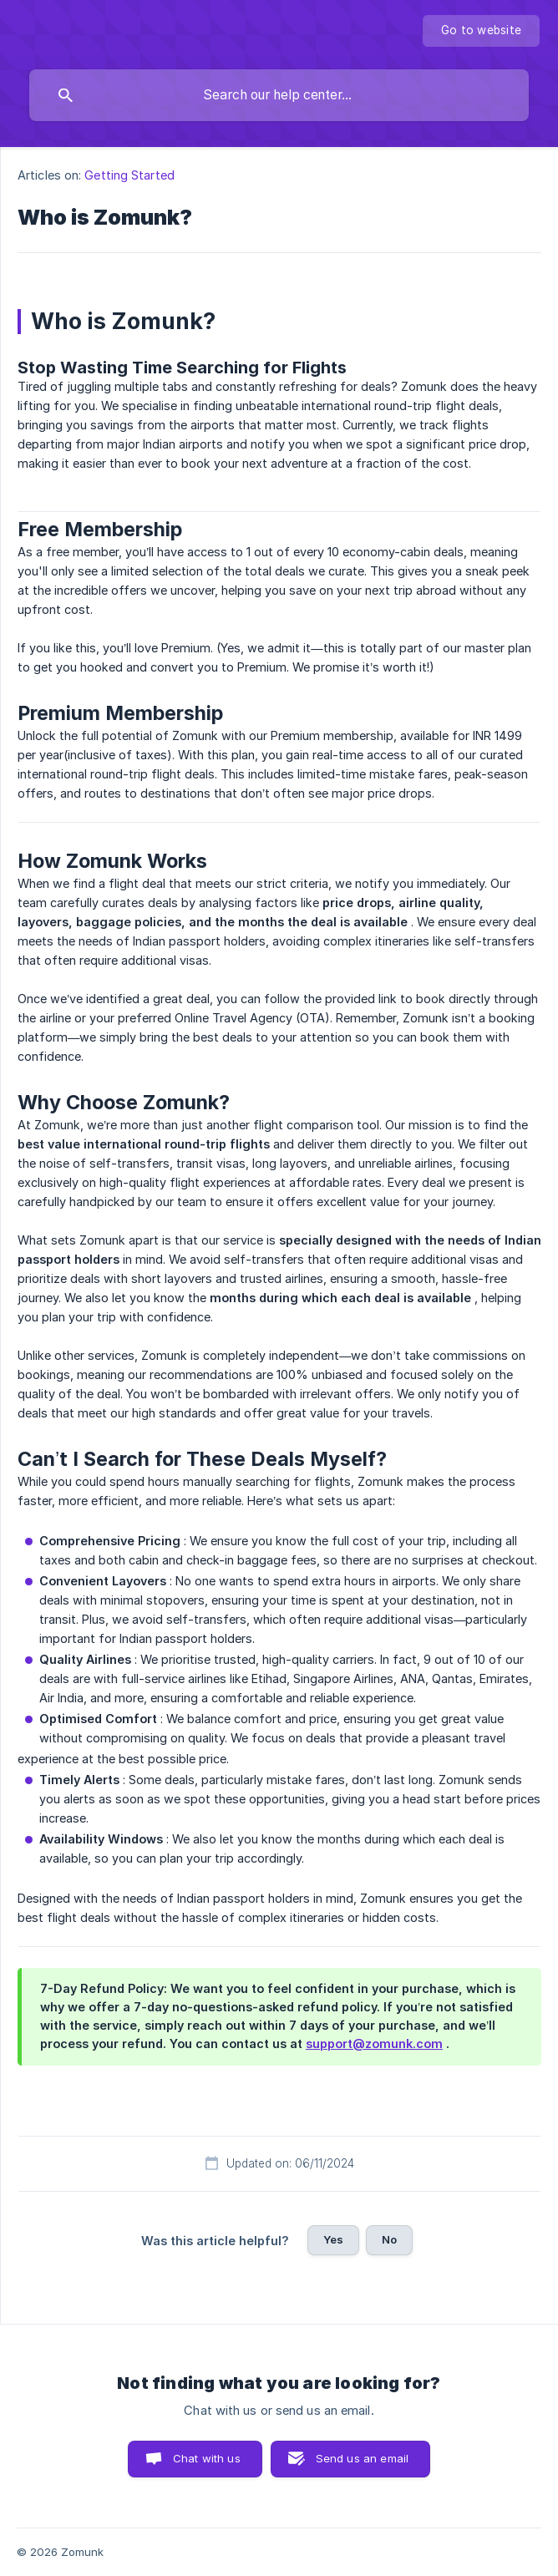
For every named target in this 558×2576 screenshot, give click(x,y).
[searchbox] (279, 95)
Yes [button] (333, 2239)
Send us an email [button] (362, 2458)
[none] (481, 31)
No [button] (389, 2239)
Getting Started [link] (129, 175)
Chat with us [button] (207, 2458)
